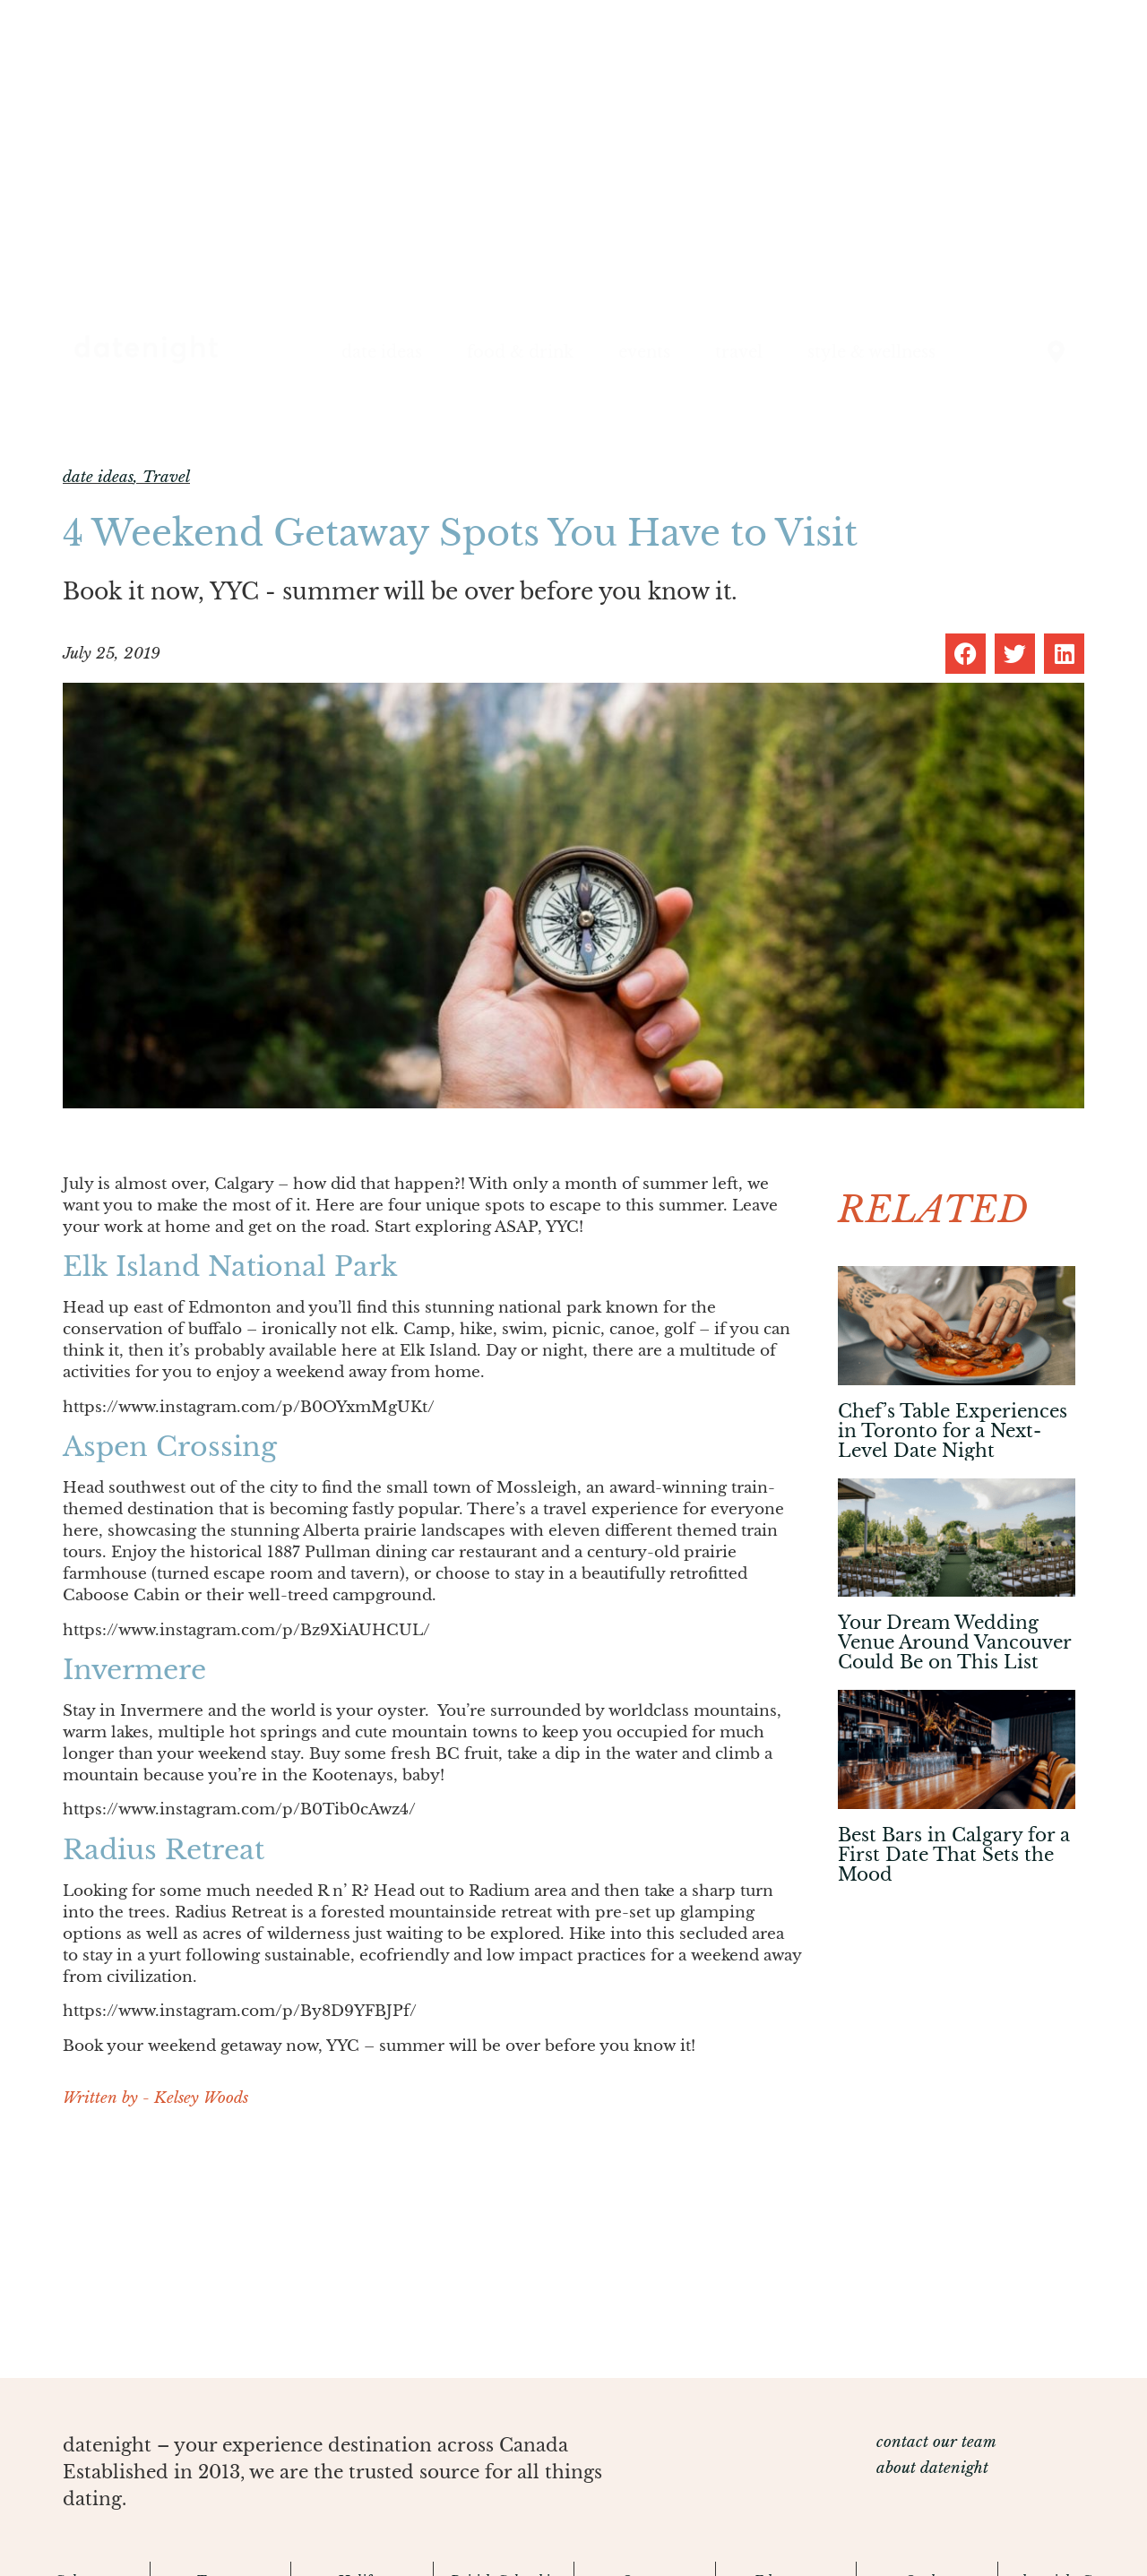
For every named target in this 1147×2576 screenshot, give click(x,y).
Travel (166, 477)
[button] (965, 653)
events (644, 352)
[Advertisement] (432, 2252)
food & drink (520, 352)
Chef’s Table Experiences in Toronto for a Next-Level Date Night (952, 1430)
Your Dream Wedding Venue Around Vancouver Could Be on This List (954, 1642)
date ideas (381, 352)
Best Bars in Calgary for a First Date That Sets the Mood (954, 1854)
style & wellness (871, 352)
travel (739, 352)
